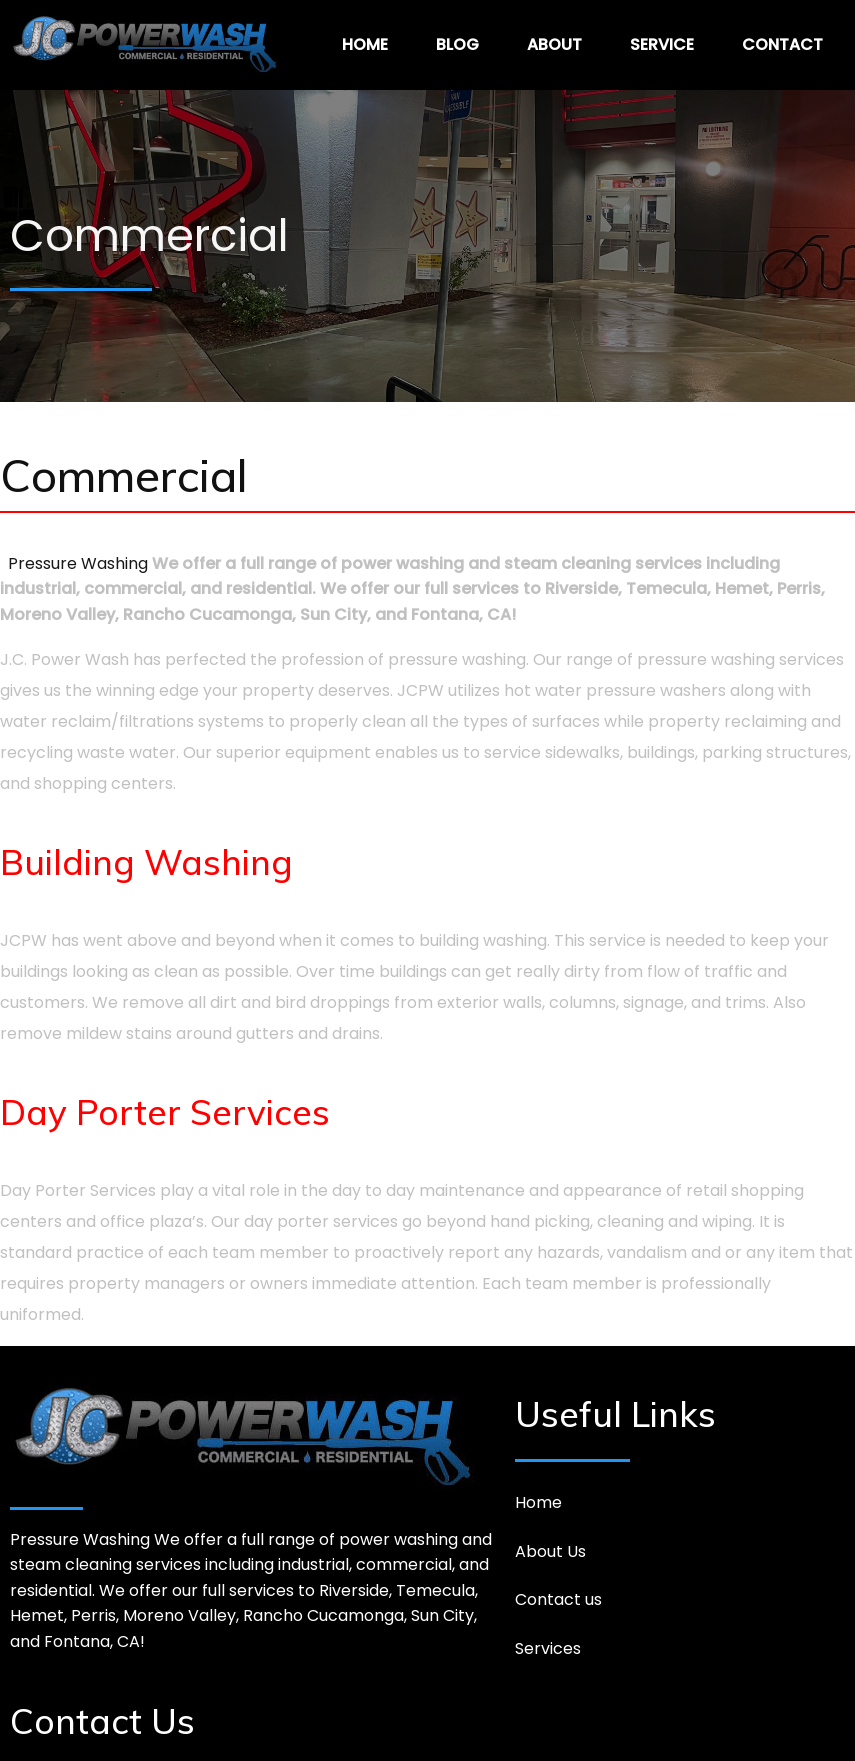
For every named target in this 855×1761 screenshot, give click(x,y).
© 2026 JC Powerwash (427, 1730)
